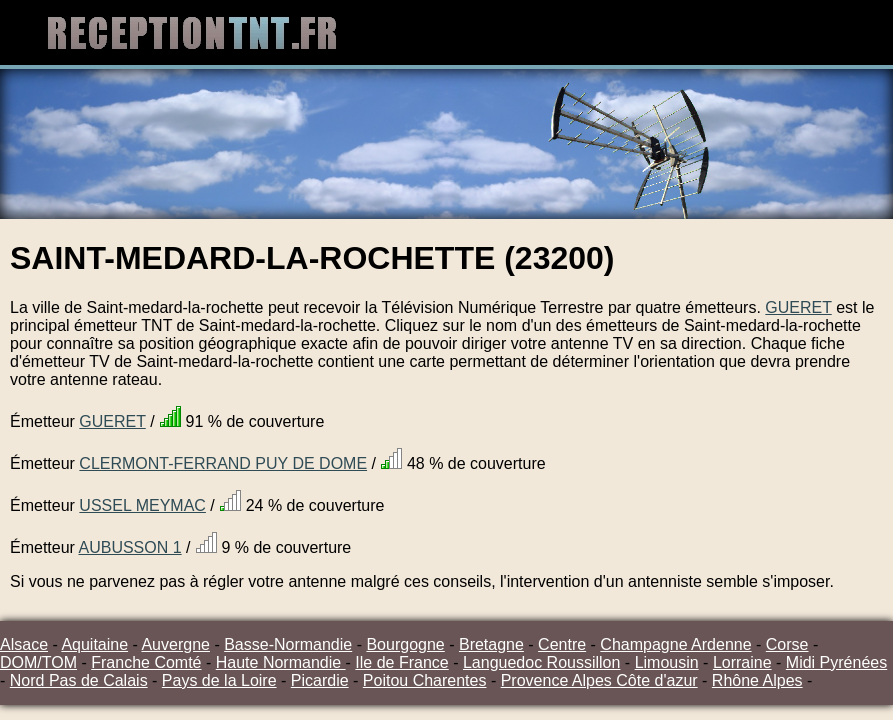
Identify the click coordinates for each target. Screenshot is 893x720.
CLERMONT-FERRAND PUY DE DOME (223, 463)
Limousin (667, 662)
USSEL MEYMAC (142, 505)
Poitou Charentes (425, 680)
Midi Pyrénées (836, 662)
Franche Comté (146, 662)
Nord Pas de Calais (79, 680)
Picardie (320, 680)
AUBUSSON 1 (129, 547)
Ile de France (401, 662)
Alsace (24, 644)
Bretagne (491, 644)
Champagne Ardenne (675, 644)
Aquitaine (94, 644)
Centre (562, 644)
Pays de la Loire (219, 680)
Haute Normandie (281, 662)
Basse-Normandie (288, 644)
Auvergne (175, 644)
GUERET (798, 307)
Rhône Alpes (757, 680)
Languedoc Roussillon (541, 662)
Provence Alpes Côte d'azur (599, 680)
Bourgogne (405, 644)
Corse (787, 644)
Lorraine (742, 662)
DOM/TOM (38, 662)
